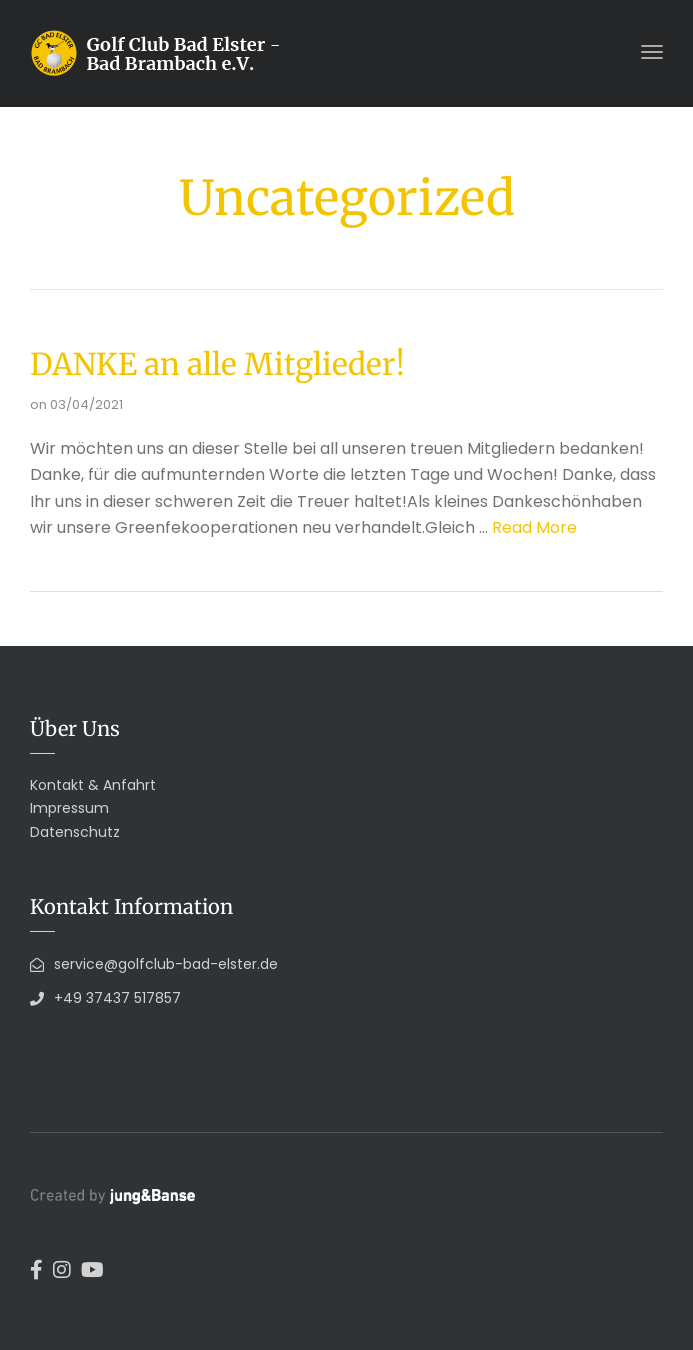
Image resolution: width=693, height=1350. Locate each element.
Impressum (69, 808)
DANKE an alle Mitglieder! (217, 364)
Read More (534, 527)
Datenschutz (75, 832)
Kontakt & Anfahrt (93, 785)
